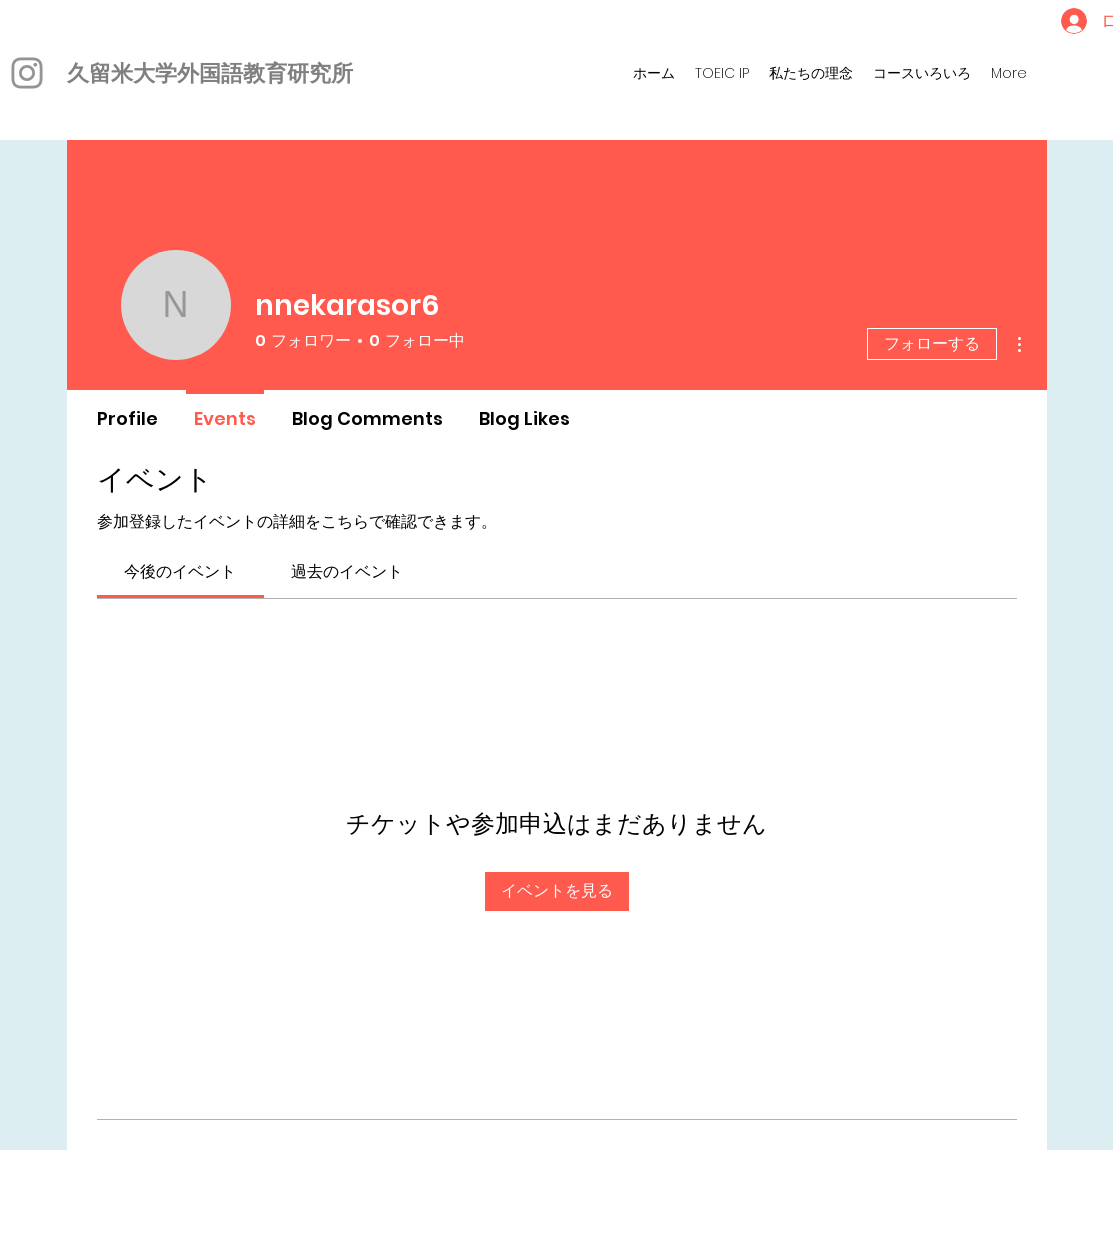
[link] (180, 571)
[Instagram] (27, 73)
